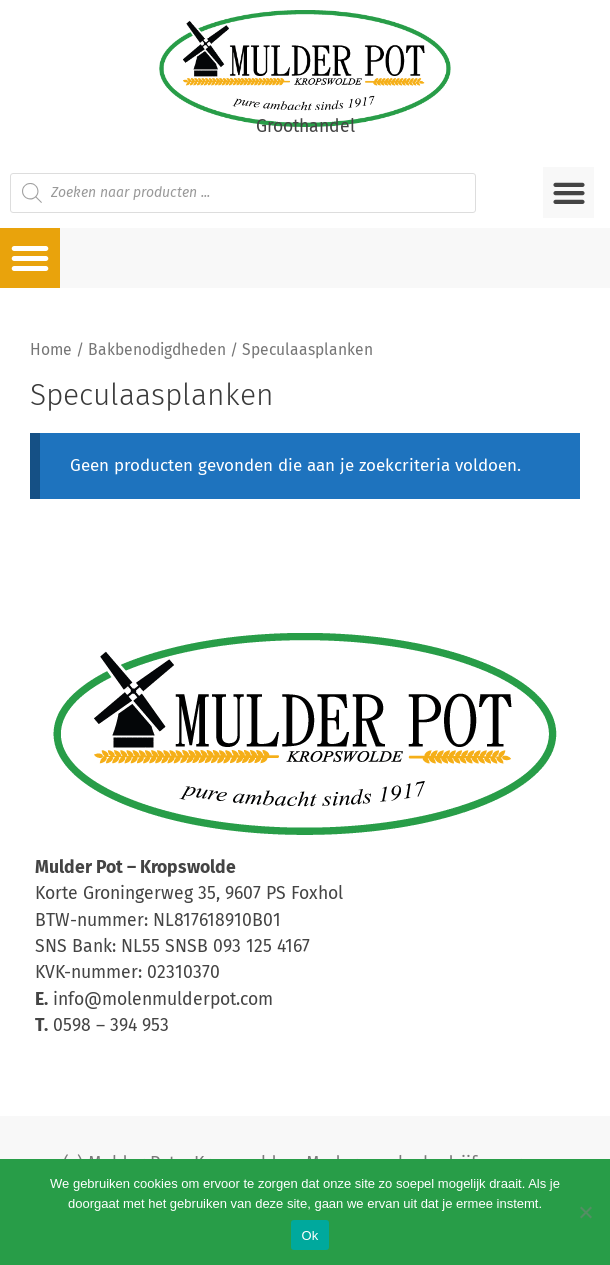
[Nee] (585, 1212)
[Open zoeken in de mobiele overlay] (243, 193)
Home (51, 349)
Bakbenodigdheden (157, 349)
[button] (568, 192)
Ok (309, 1235)
